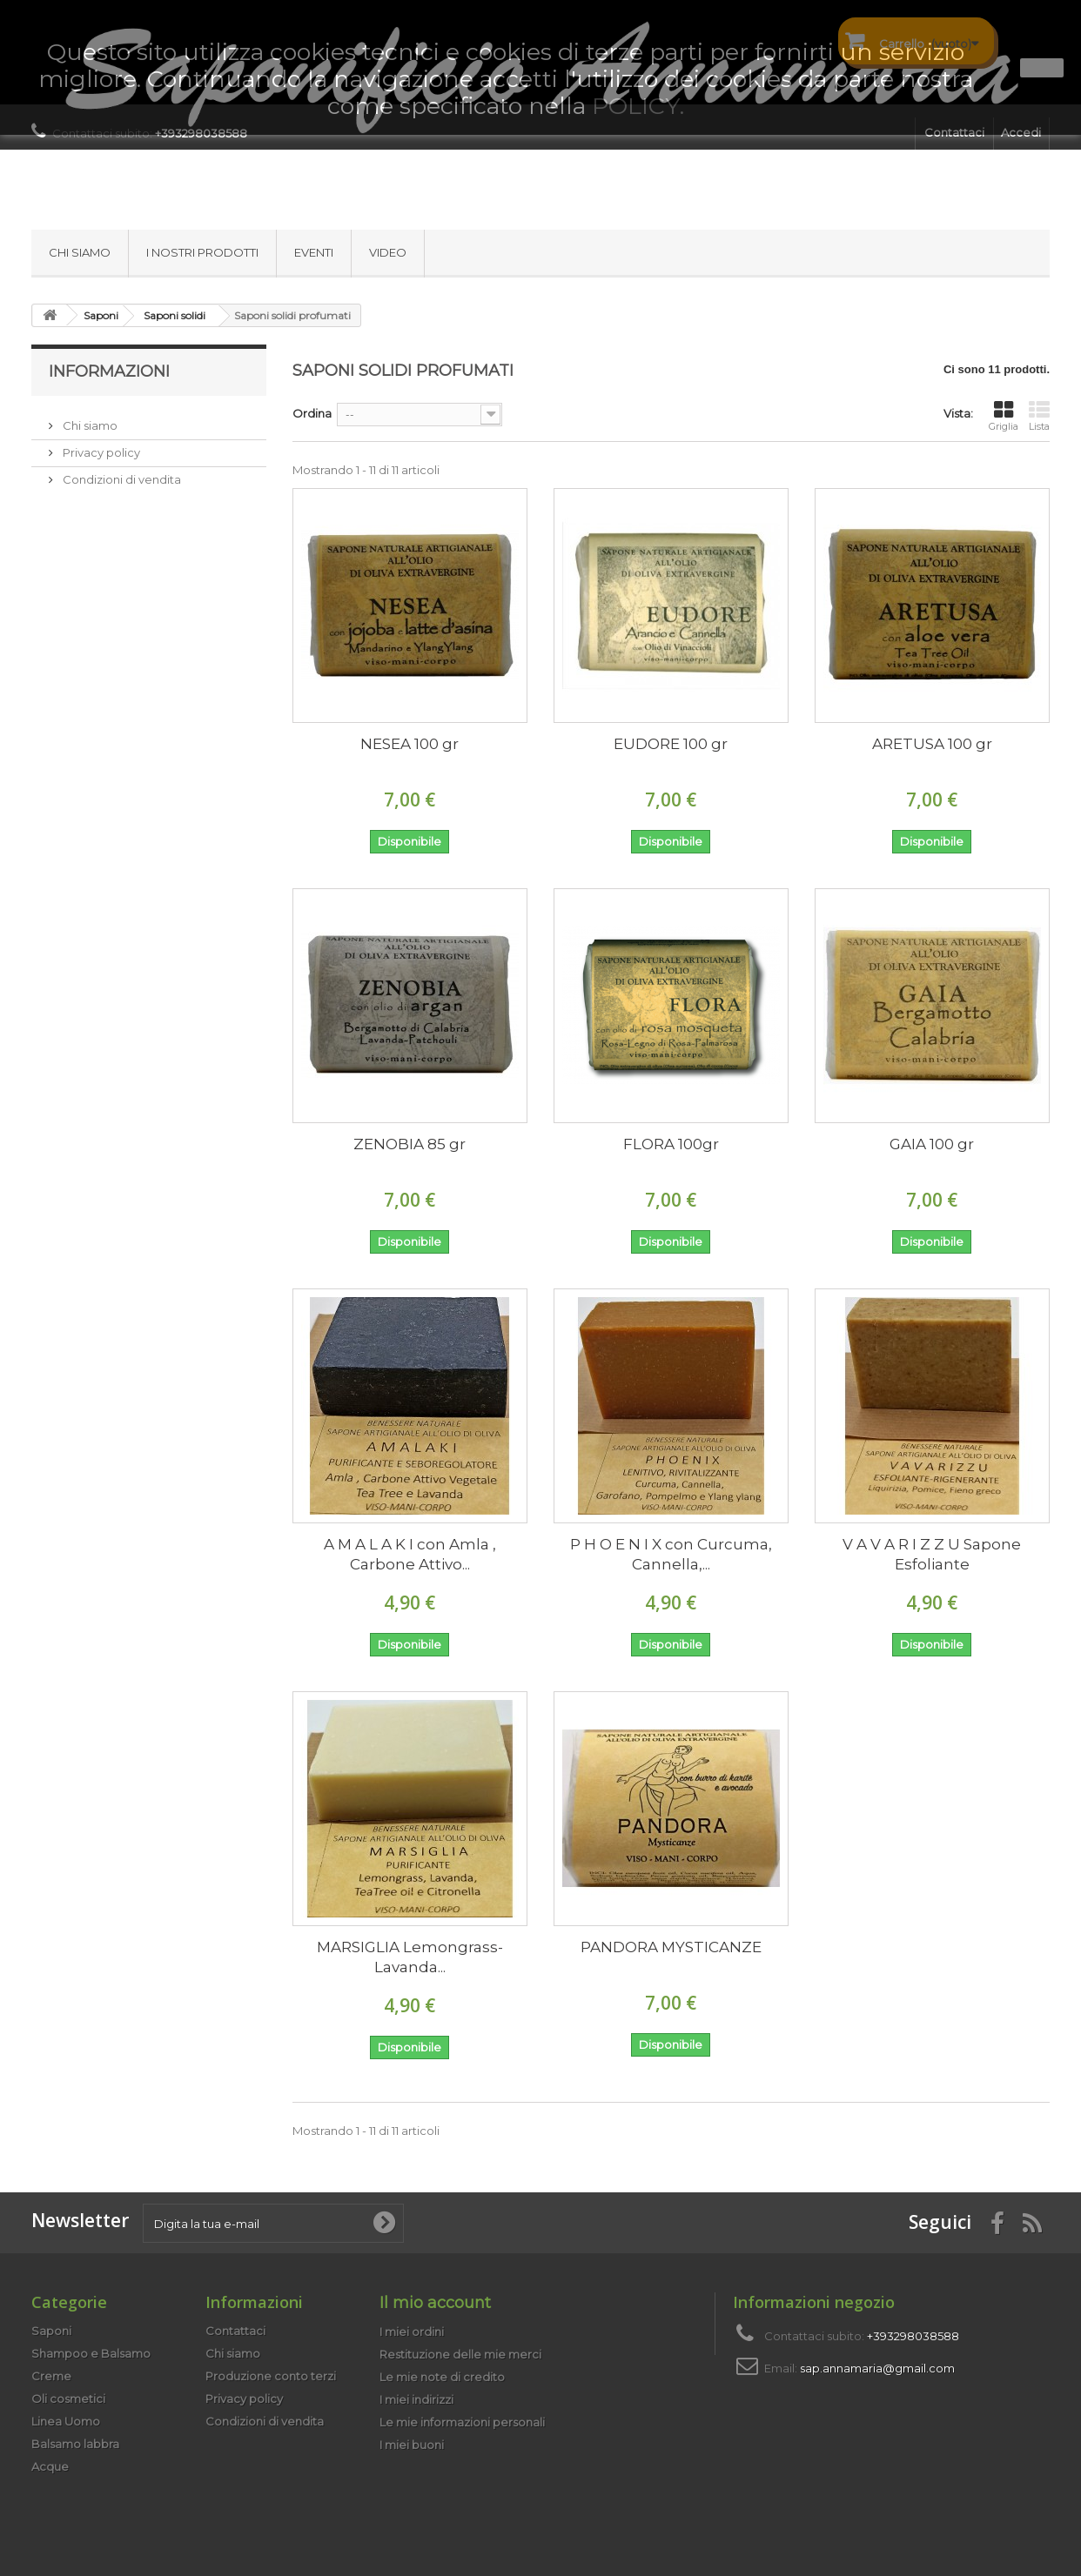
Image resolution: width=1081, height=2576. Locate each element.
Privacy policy (100, 445)
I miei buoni (411, 2445)
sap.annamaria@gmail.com (877, 2368)
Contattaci (235, 2331)
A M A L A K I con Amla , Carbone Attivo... (410, 1554)
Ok (1042, 68)
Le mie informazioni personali (462, 2422)
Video (387, 252)
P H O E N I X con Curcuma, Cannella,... (671, 1554)
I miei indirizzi (416, 2399)
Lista (1039, 415)
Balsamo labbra (75, 2444)
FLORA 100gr (671, 1144)
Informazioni (109, 371)
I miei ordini (411, 2331)
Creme (51, 2376)
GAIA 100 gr (932, 1144)
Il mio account (435, 2302)
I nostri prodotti (202, 252)
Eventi (313, 252)
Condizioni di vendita (120, 472)
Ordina (312, 413)
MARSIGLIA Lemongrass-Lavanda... (410, 1957)
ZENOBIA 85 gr (409, 1144)
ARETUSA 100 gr (932, 744)
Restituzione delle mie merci (460, 2354)
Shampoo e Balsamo (91, 2353)
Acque (50, 2466)
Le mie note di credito (442, 2377)
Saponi (51, 2331)
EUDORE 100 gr (671, 744)
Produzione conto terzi (270, 2376)
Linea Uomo (65, 2421)
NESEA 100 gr (409, 744)
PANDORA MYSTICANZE (671, 1947)
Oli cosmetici (68, 2398)
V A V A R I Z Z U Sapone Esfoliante (932, 1554)
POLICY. (638, 105)
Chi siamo (80, 252)
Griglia (1003, 415)
